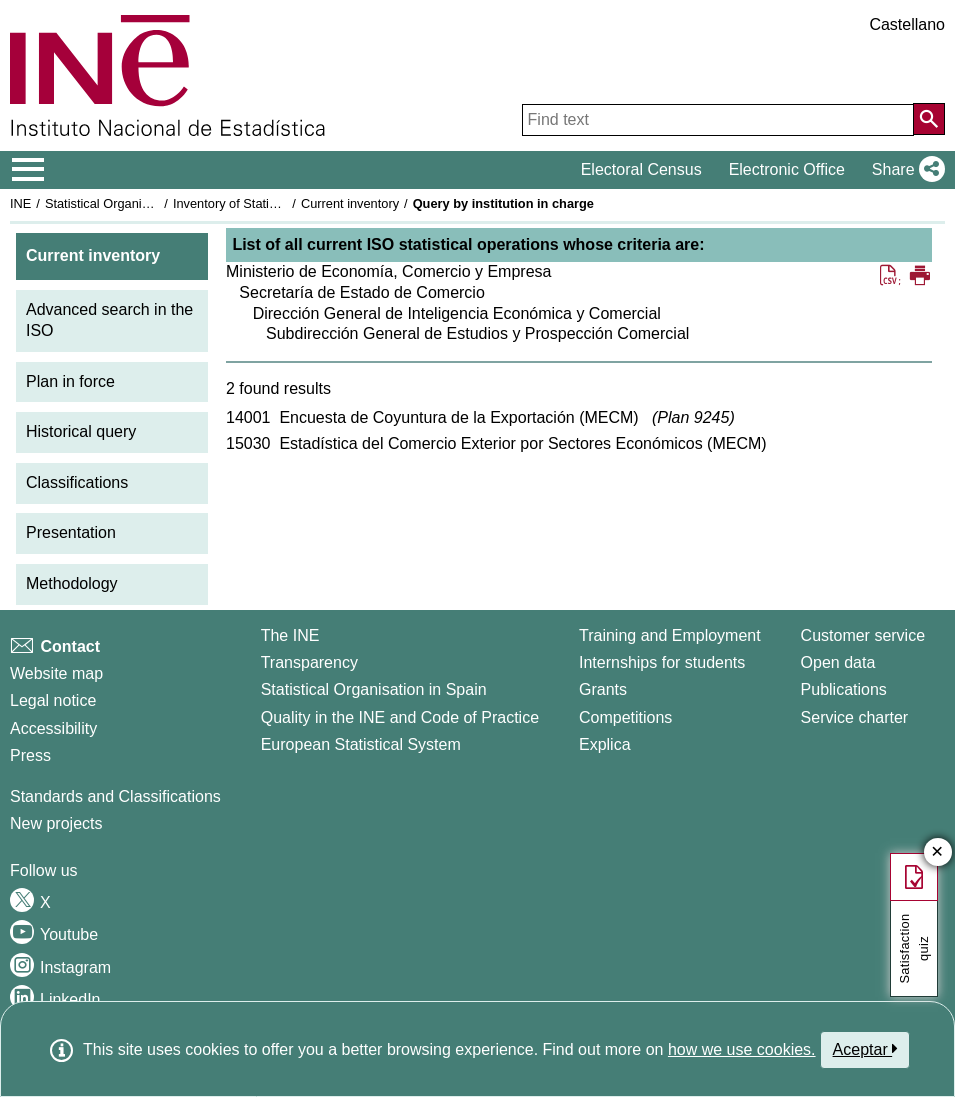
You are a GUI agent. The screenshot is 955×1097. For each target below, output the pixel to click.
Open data (838, 662)
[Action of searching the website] (929, 119)
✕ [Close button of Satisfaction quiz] (937, 852)
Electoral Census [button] (641, 169)
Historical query (81, 431)
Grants (603, 689)
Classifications (77, 482)
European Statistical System (361, 744)
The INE (290, 635)
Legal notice (53, 700)
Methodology (72, 583)
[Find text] (718, 120)
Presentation (71, 532)
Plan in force (70, 381)
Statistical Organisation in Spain (135, 203)
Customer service (863, 635)
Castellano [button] (907, 24)
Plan (693, 417)
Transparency (309, 662)
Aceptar (865, 1049)
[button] (904, 170)
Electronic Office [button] (787, 169)
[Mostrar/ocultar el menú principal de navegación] (28, 170)
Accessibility (53, 728)
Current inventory (350, 203)
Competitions (625, 717)
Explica (605, 744)
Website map (56, 673)
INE (20, 203)
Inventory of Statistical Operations (268, 203)
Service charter (855, 717)
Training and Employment (670, 635)
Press (30, 755)
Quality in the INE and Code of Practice (400, 717)
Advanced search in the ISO (109, 320)
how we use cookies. (742, 1049)
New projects (56, 823)
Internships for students (662, 662)
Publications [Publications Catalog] (844, 689)
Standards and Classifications (115, 796)
